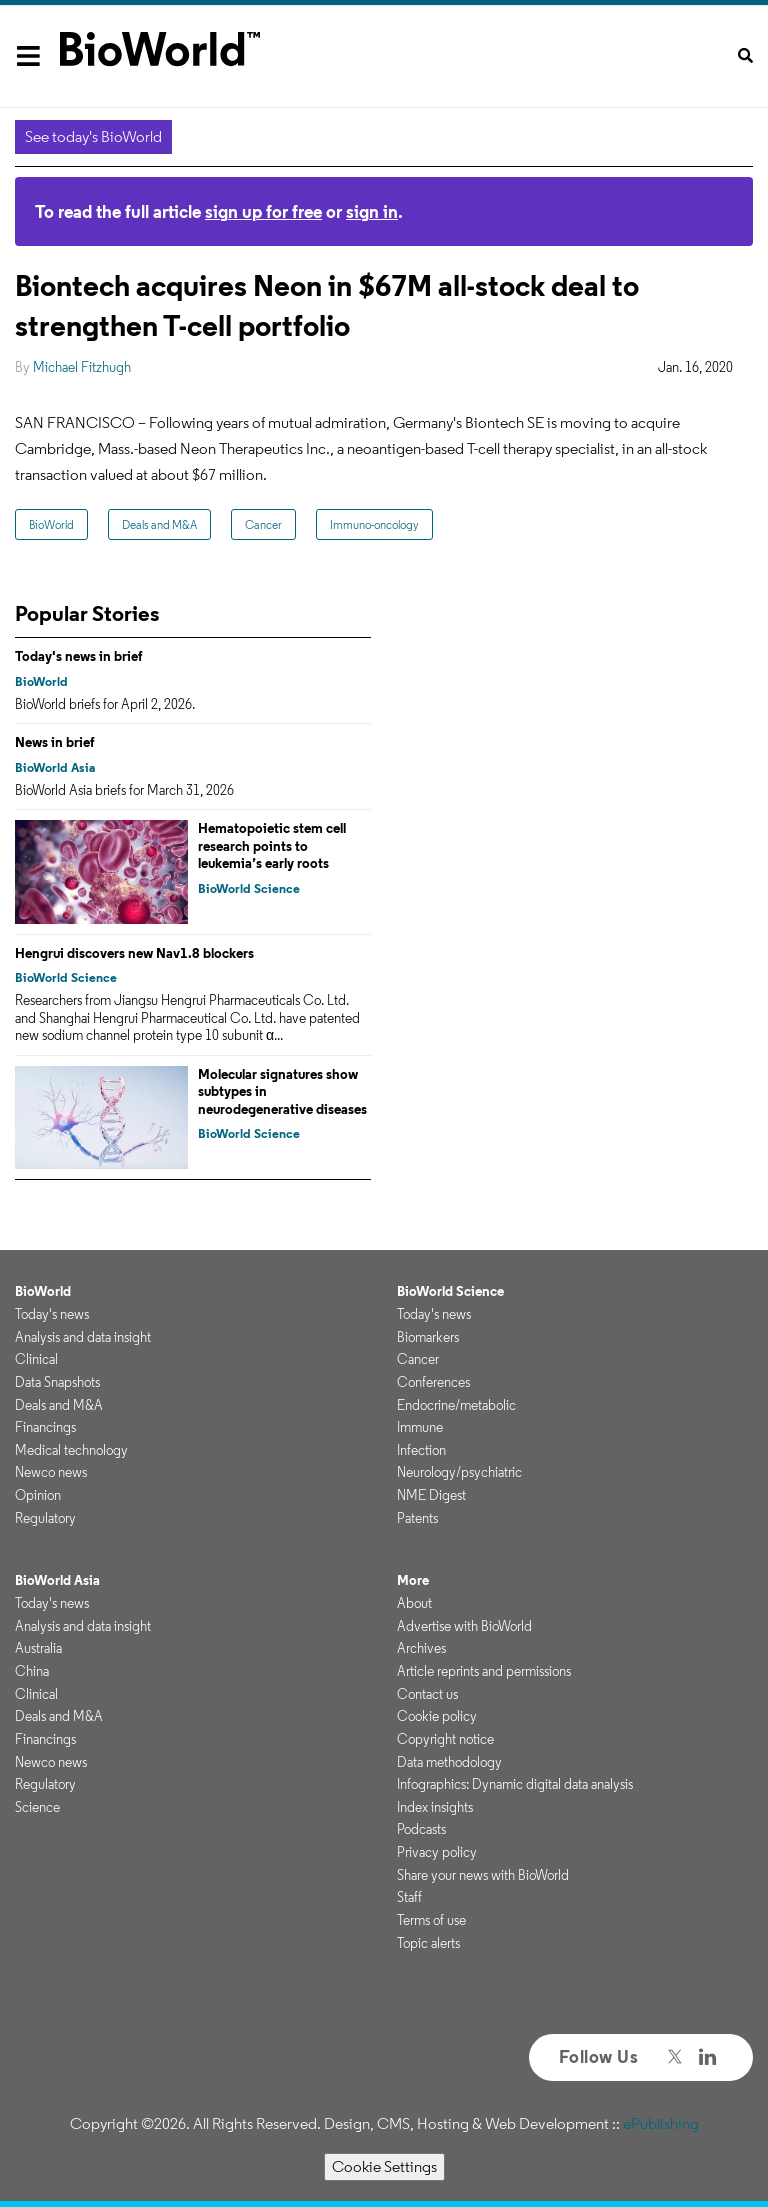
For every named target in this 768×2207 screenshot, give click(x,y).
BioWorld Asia (55, 767)
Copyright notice (445, 1739)
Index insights (435, 1807)
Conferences (433, 1382)
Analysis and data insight (83, 1337)
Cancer (263, 524)
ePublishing (661, 2123)
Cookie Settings (384, 2166)
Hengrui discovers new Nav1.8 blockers (134, 953)
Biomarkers (428, 1337)
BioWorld (51, 524)
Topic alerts (428, 1943)
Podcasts (421, 1829)
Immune (420, 1427)
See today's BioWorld (93, 136)
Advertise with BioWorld (464, 1626)
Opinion (38, 1495)
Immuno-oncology (374, 524)
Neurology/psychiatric (459, 1472)
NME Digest (431, 1495)
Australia (38, 1648)
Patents (417, 1518)
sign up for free (263, 211)
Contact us (427, 1694)
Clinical (36, 1359)
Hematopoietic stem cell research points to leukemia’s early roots (272, 845)
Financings (45, 1427)
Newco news (51, 1472)
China (32, 1671)
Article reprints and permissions (484, 1671)
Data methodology (449, 1762)
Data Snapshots (57, 1382)
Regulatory (45, 1518)
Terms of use (431, 1920)
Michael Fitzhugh (82, 367)
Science (37, 1807)
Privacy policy (437, 1852)
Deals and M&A (159, 524)
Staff (409, 1897)
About (414, 1603)
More (413, 1580)
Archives (421, 1648)
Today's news (52, 1314)
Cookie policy (437, 1716)
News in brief (55, 742)
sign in (372, 211)
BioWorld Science (249, 888)
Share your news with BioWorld (483, 1875)
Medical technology (71, 1450)
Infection (421, 1450)
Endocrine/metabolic (456, 1405)
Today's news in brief (79, 656)
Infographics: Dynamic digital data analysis (515, 1784)
